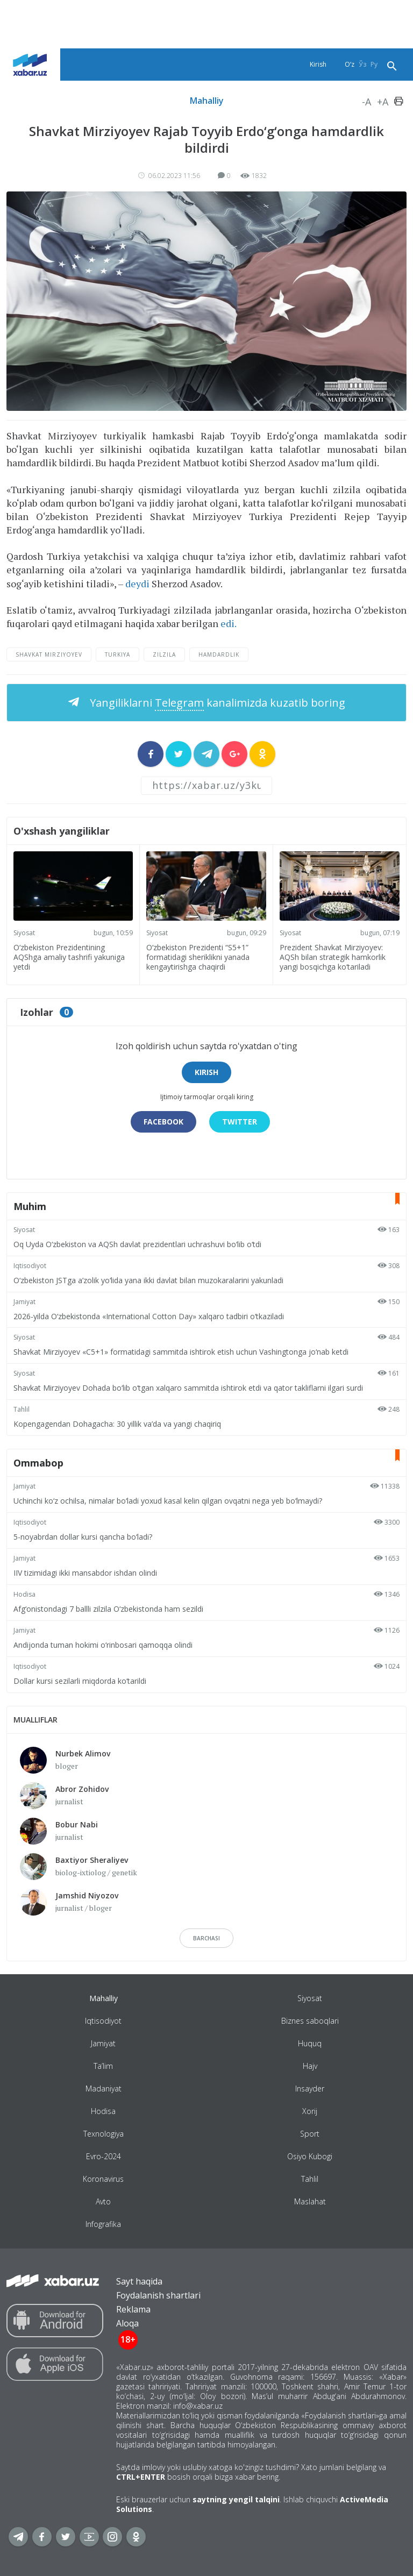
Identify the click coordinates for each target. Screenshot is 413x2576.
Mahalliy (207, 100)
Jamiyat (24, 1301)
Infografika (103, 2224)
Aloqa (127, 2323)
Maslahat (310, 2201)
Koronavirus (103, 2179)
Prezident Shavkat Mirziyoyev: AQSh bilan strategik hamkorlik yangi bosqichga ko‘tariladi (333, 957)
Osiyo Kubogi (309, 2156)
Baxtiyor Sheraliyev (91, 1860)
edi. (228, 623)
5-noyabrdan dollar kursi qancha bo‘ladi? (82, 1537)
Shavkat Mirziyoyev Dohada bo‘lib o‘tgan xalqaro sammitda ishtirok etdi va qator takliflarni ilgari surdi (188, 1388)
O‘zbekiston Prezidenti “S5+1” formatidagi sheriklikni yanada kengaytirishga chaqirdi (198, 957)
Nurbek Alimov (82, 1753)
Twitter (239, 1121)
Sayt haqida (139, 2281)
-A (366, 101)
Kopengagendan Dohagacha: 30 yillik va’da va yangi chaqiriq (117, 1424)
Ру (374, 64)
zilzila (164, 654)
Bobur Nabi (76, 1824)
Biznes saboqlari (310, 2021)
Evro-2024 (103, 2156)
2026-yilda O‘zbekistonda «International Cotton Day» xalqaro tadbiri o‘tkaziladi (148, 1316)
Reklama (133, 2309)
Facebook (163, 1121)
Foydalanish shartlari (158, 2295)
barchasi (206, 1938)
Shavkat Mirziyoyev (49, 654)
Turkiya (117, 654)
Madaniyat (104, 2088)
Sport (309, 2134)
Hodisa (24, 1594)
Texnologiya (103, 2134)
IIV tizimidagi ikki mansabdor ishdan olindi (85, 1573)
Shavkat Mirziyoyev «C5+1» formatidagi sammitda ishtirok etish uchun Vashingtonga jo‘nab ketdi (180, 1352)
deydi (137, 583)
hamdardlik (218, 654)
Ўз (362, 64)
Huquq (310, 2043)
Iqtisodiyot (29, 1265)
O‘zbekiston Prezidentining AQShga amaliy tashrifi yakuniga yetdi (69, 957)
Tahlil (21, 1409)
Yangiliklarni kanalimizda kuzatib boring (216, 702)
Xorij (309, 2111)
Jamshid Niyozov (86, 1895)
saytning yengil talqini (236, 2499)
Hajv (310, 2066)
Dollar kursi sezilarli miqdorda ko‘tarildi (79, 1681)
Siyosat (24, 932)
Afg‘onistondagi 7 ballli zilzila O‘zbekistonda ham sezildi (108, 1609)
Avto (103, 2201)
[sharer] (150, 754)
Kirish (318, 64)
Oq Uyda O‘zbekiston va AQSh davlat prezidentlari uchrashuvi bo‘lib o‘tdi (137, 1244)
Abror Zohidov (82, 1789)
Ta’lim (103, 2066)
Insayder (309, 2088)
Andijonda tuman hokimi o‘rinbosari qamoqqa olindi (103, 1645)
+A (382, 101)
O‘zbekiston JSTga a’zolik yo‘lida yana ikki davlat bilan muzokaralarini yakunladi (148, 1280)
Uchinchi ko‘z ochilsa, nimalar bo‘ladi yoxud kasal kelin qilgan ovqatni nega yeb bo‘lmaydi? (167, 1501)
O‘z (349, 64)
